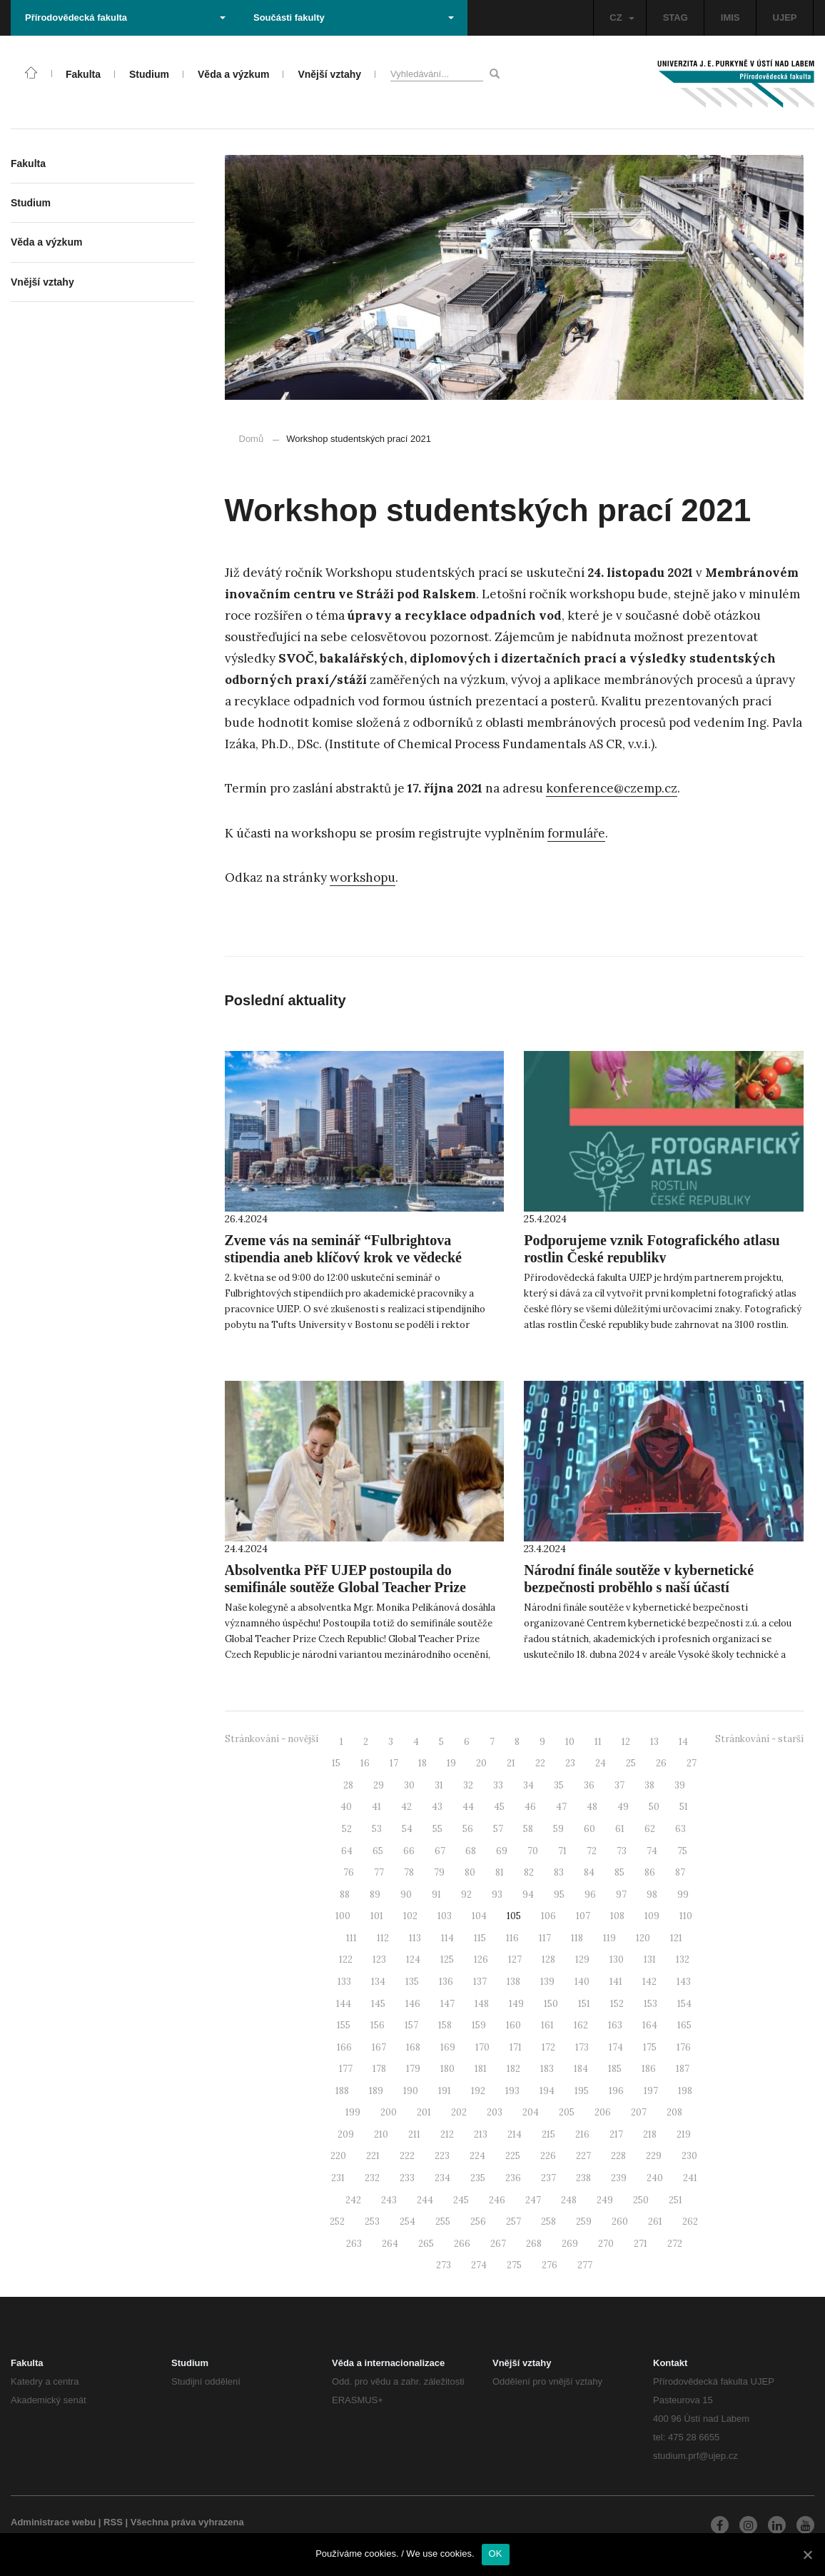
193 (512, 2091)
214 (514, 2134)
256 (478, 2221)
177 (346, 2069)
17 (394, 1763)
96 (590, 1894)
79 (439, 1872)
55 (437, 1829)
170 (482, 2047)
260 (620, 2221)
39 (679, 1785)
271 (640, 2244)
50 (654, 1807)
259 (584, 2221)
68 (470, 1851)
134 (378, 1982)
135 (412, 1982)
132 (682, 1959)
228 (618, 2156)
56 (467, 1829)
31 (439, 1785)
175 (650, 2047)
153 (650, 2004)
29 (378, 1785)
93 (497, 1894)
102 (410, 1916)
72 (592, 1851)
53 (377, 1829)
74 (652, 1851)
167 (379, 2047)
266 (462, 2244)
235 (477, 2178)
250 (641, 2200)
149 (516, 2004)
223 (442, 2156)
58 (528, 1829)
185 (615, 2069)
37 (619, 1785)
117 (545, 1938)
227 (583, 2156)
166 (344, 2047)
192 (478, 2091)
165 (684, 2025)
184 (581, 2069)
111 (351, 1938)
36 (589, 1785)
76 (348, 1872)
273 (443, 2265)
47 (561, 1807)
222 (407, 2156)
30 (409, 1785)
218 (650, 2134)
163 (615, 2025)
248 (569, 2200)
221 (373, 2156)
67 (440, 1851)
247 (533, 2200)
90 (406, 1894)
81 (499, 1872)
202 (459, 2112)
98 (652, 1894)
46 (530, 1807)
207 (639, 2112)
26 (661, 1763)
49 (623, 1807)
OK (495, 2553)
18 (422, 1763)
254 (407, 2221)
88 (345, 1894)
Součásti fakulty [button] (353, 17)
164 (649, 2025)
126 (481, 1959)
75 (682, 1851)
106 (548, 1916)
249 (605, 2200)
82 (529, 1872)
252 (337, 2221)
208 (674, 2112)
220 (338, 2156)
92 (466, 1894)
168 (413, 2047)
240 (655, 2178)
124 (413, 1959)
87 (680, 1872)
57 (498, 1829)
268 (534, 2244)
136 (446, 1982)
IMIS (730, 17)
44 (468, 1807)
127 (515, 1959)
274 (479, 2265)
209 (346, 2134)
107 (583, 1916)
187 (682, 2069)
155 (343, 2025)
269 (570, 2244)
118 (577, 1938)
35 (559, 1785)
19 (451, 1763)
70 (532, 1851)
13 (654, 1742)
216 (582, 2134)
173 (582, 2047)
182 (513, 2069)
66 (409, 1851)
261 (655, 2221)
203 (494, 2112)
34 (528, 1785)
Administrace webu (53, 2522)
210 (381, 2134)
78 (409, 1872)
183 (547, 2069)
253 (372, 2221)
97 (621, 1894)
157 (411, 2025)
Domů (251, 438)
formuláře (576, 833)
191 (444, 2091)
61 (619, 1829)
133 (344, 1982)
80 (470, 1872)
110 (685, 1916)
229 (654, 2156)
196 (616, 2091)
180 (447, 2069)
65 (378, 1851)
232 (372, 2178)
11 (598, 1742)
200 (388, 2112)
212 (447, 2134)
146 (412, 2004)
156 (377, 2025)
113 (415, 1938)
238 (583, 2178)
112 (383, 1938)
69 (501, 1851)
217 (616, 2134)
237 (548, 2178)
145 (378, 2004)
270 (606, 2244)
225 (512, 2156)
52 (347, 1829)
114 (447, 1938)
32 (468, 1785)
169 (447, 2047)
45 (499, 1807)
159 (479, 2025)
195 (582, 2091)
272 (674, 2244)
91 (436, 1894)
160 (513, 2025)
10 (570, 1742)
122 (346, 1959)
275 (514, 2265)
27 (692, 1763)
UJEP (785, 17)
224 (477, 2156)
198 (685, 2091)
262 (690, 2221)
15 (336, 1763)
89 (375, 1894)
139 (547, 1982)
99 (683, 1894)
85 (619, 1872)
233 (407, 2178)
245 (461, 2200)
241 (690, 2178)
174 (616, 2047)
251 (675, 2200)
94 (528, 1894)
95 (559, 1894)
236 (513, 2178)
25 (631, 1763)
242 (353, 2200)
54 (407, 1829)
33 (498, 1785)
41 (376, 1807)
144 (343, 2004)
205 (567, 2112)
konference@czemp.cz (611, 788)
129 (582, 1959)
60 (589, 1829)
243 (389, 2200)
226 (548, 2156)
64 (347, 1851)
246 (497, 2200)
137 (480, 1982)
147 (447, 2004)
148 (482, 2004)
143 (684, 1982)
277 (584, 2265)
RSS (113, 2522)
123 (379, 1959)
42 (406, 1807)
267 (498, 2244)
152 (617, 2004)
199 (352, 2112)
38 (649, 1785)
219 (684, 2134)
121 (676, 1938)
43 (437, 1807)
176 (684, 2047)
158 (445, 2025)
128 (548, 1959)
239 (619, 2178)
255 (442, 2221)
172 (548, 2047)
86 (649, 1872)
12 (626, 1742)
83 (559, 1872)
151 (584, 2004)
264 (390, 2244)
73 (622, 1851)
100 (342, 1916)
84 (589, 1872)
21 (511, 1763)
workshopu (362, 877)
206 (602, 2112)
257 (513, 2221)
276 (549, 2265)
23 (570, 1763)
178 (379, 2069)
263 (354, 2244)
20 (481, 1763)
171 (516, 2047)
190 (410, 2091)
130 (616, 1959)
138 (513, 1982)
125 (447, 1959)
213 (480, 2134)
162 (581, 2025)
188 (342, 2091)
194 (547, 2091)
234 (442, 2178)
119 (609, 1938)
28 (348, 1785)
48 (592, 1807)
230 (689, 2156)
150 (551, 2004)
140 (582, 1982)
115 (480, 1938)
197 (651, 2091)
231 (338, 2178)
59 (558, 1829)
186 (649, 2069)
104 (479, 1916)
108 (617, 1916)
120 (643, 1938)
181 (481, 2069)
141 (615, 1982)
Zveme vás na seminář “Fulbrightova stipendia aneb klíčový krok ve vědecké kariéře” (343, 1257)
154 (684, 2004)
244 (425, 2200)
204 (530, 2112)
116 (512, 1938)
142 (649, 1982)
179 (413, 2069)
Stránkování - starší (759, 1739)
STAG (675, 17)
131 (650, 1959)
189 (376, 2091)
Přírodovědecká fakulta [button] (125, 17)
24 (600, 1763)
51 (683, 1807)
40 (346, 1807)
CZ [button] (621, 17)
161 (547, 2025)
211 (414, 2134)
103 (444, 1916)
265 (426, 2244)
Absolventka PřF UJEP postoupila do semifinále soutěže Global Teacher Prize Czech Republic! (345, 1587)
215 (548, 2134)
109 (651, 1916)
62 (649, 1829)
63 (680, 1829)
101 (376, 1916)
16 (365, 1763)
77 (379, 1872)
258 (548, 2221)
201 (424, 2112)
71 (562, 1851)
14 (683, 1742)
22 (540, 1763)
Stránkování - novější (271, 1739)
